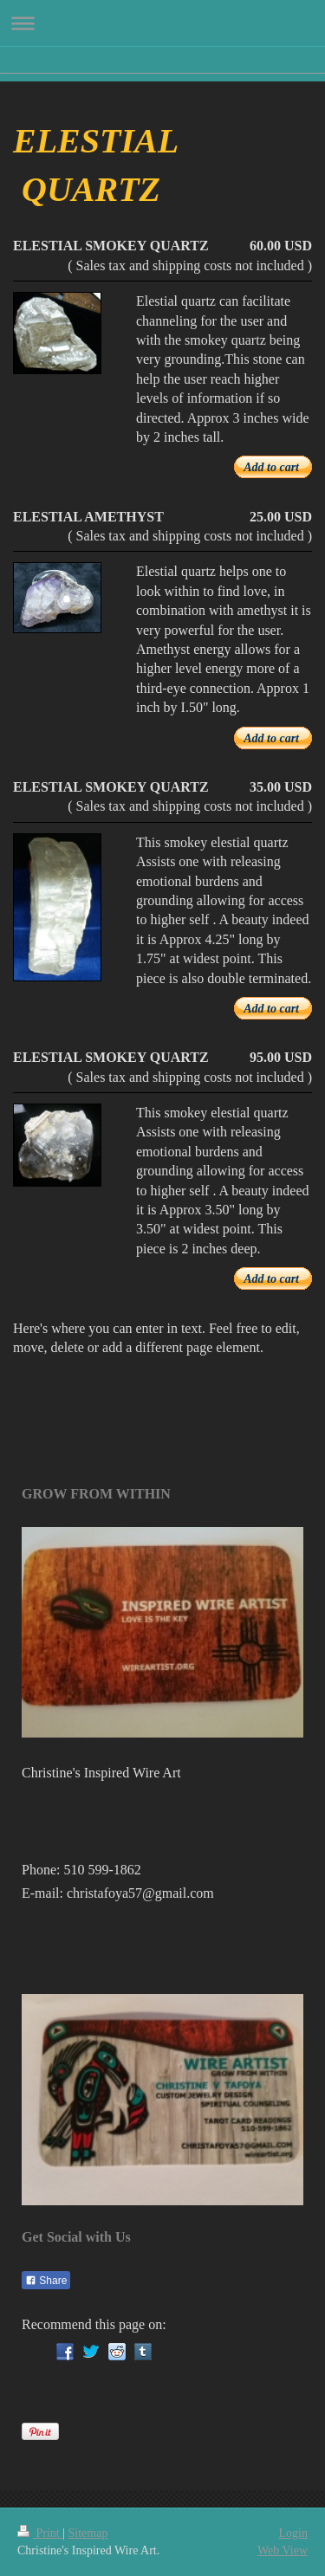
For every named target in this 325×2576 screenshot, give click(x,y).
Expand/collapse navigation (162, 23)
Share (46, 2281)
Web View (282, 2550)
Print (39, 2533)
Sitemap (88, 2533)
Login (293, 2533)
